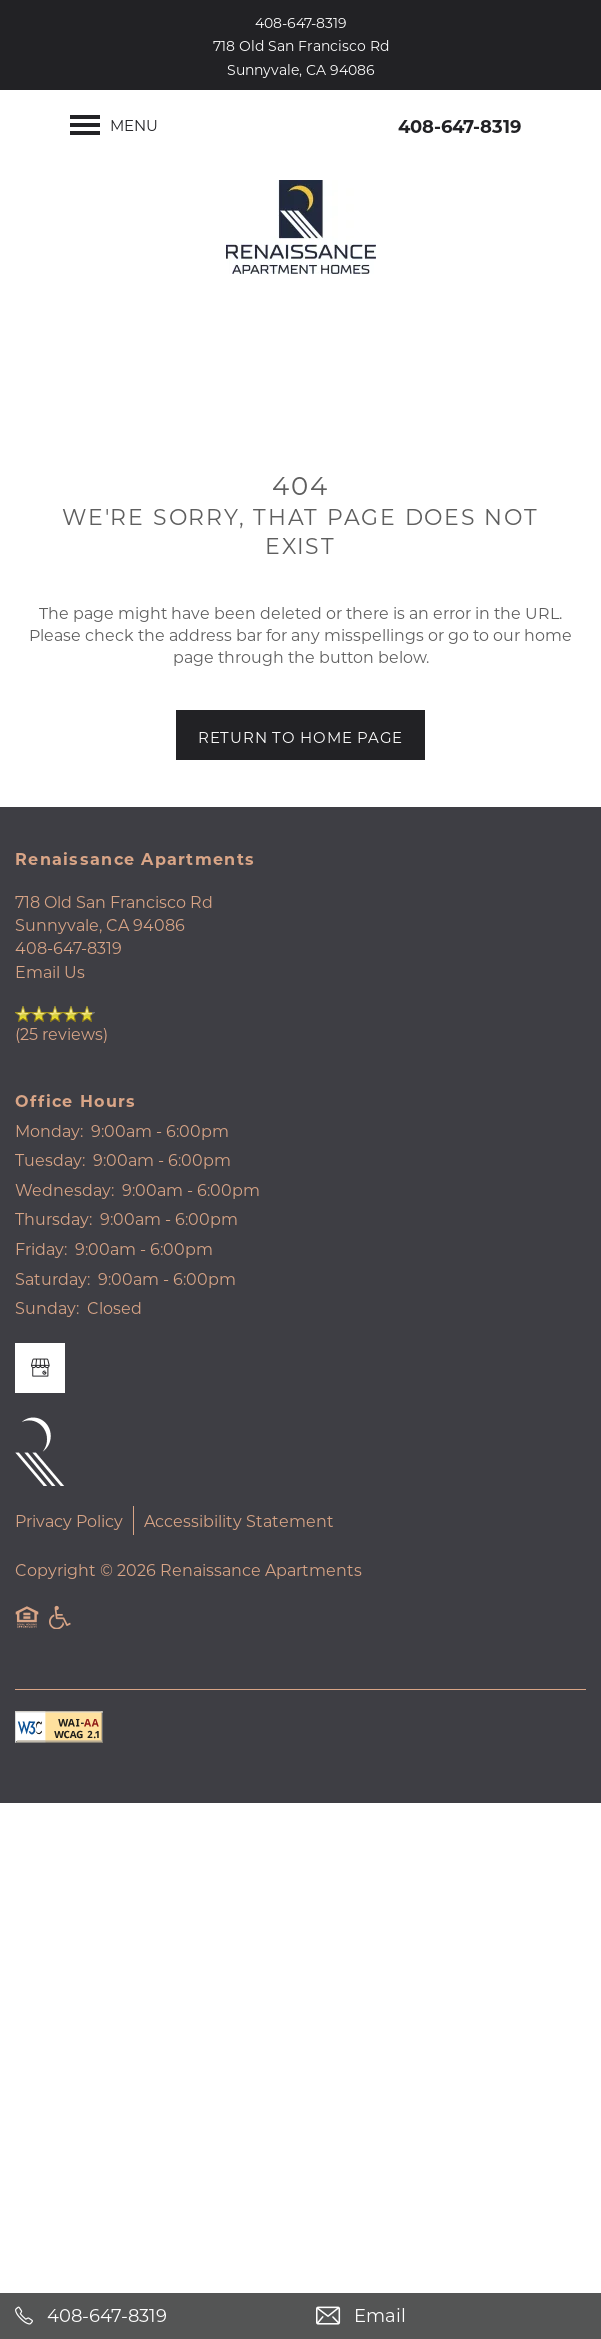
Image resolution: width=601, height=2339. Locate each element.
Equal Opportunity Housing (27, 1627)
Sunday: (47, 1307)
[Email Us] (451, 2316)
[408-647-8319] (150, 2316)
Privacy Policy (69, 1520)
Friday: (41, 1248)
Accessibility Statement (239, 1520)
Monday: (49, 1130)
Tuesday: (50, 1159)
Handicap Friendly (61, 1627)
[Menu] (114, 125)
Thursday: (53, 1218)
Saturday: (52, 1278)
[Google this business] (40, 1368)
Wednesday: (64, 1189)
